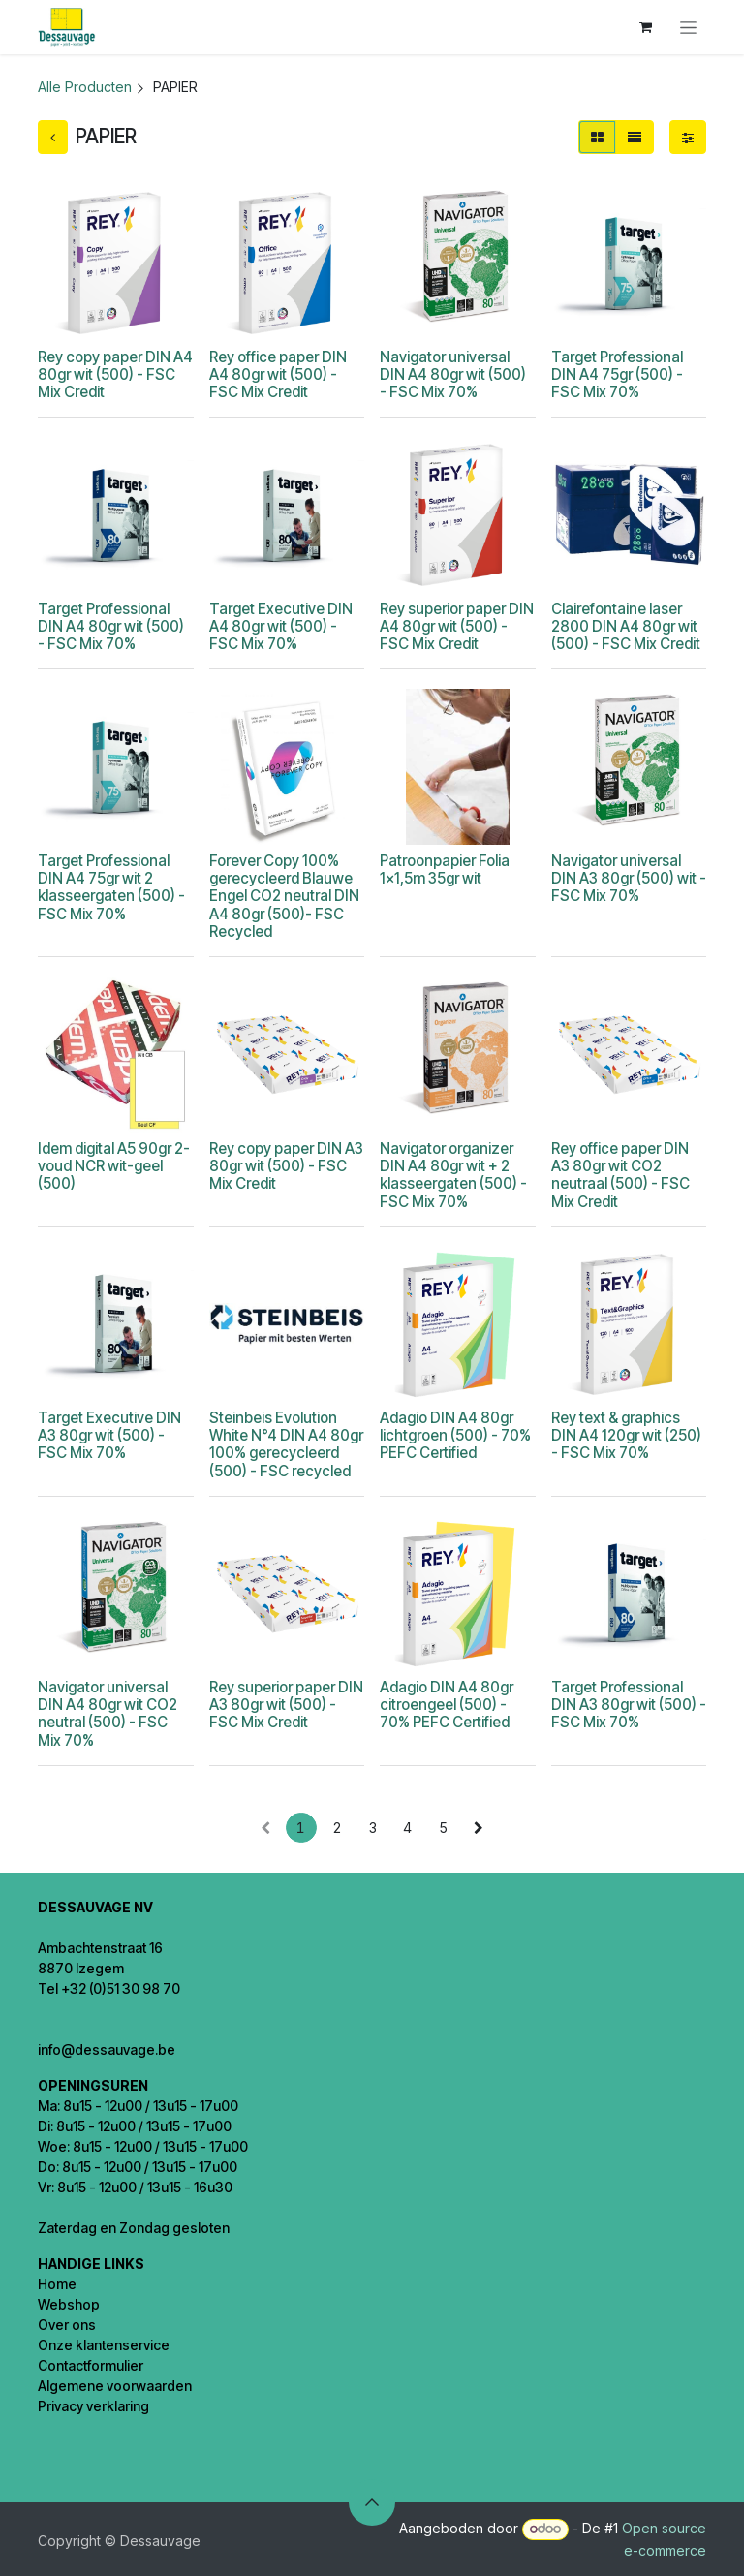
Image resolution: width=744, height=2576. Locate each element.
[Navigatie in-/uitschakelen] (688, 28)
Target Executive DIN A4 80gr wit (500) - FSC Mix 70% (281, 626)
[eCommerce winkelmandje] (645, 27)
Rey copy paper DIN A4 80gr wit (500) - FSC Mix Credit (115, 374)
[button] (372, 2502)
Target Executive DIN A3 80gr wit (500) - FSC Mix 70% (109, 1435)
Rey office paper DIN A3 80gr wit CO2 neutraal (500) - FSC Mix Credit (620, 1175)
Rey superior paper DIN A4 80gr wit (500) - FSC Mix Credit (457, 626)
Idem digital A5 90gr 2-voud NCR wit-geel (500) (114, 1166)
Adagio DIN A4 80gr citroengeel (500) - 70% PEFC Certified (446, 1704)
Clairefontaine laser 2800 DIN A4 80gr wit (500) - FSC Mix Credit (625, 626)
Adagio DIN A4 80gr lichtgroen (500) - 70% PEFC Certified (455, 1435)
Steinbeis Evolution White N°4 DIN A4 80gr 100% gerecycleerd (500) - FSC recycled (286, 1444)
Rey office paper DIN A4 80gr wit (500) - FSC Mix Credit (278, 374)
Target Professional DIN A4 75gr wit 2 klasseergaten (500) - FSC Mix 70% (111, 887)
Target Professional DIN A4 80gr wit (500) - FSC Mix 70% (111, 626)
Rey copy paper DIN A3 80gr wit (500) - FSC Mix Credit (286, 1166)
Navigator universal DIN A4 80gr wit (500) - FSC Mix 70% (453, 374)
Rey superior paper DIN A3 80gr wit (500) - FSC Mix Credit (286, 1704)
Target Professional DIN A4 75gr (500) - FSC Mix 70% (617, 374)
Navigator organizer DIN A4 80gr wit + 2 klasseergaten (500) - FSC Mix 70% (453, 1175)
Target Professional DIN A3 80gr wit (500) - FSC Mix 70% (628, 1704)
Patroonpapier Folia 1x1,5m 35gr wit (445, 869)
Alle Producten (85, 86)
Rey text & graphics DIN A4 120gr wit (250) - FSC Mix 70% (626, 1435)
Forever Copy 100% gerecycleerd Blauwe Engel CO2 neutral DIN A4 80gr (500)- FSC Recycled (284, 896)
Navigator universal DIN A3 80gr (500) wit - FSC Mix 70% (628, 878)
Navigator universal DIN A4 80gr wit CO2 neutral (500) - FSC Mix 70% (107, 1714)
